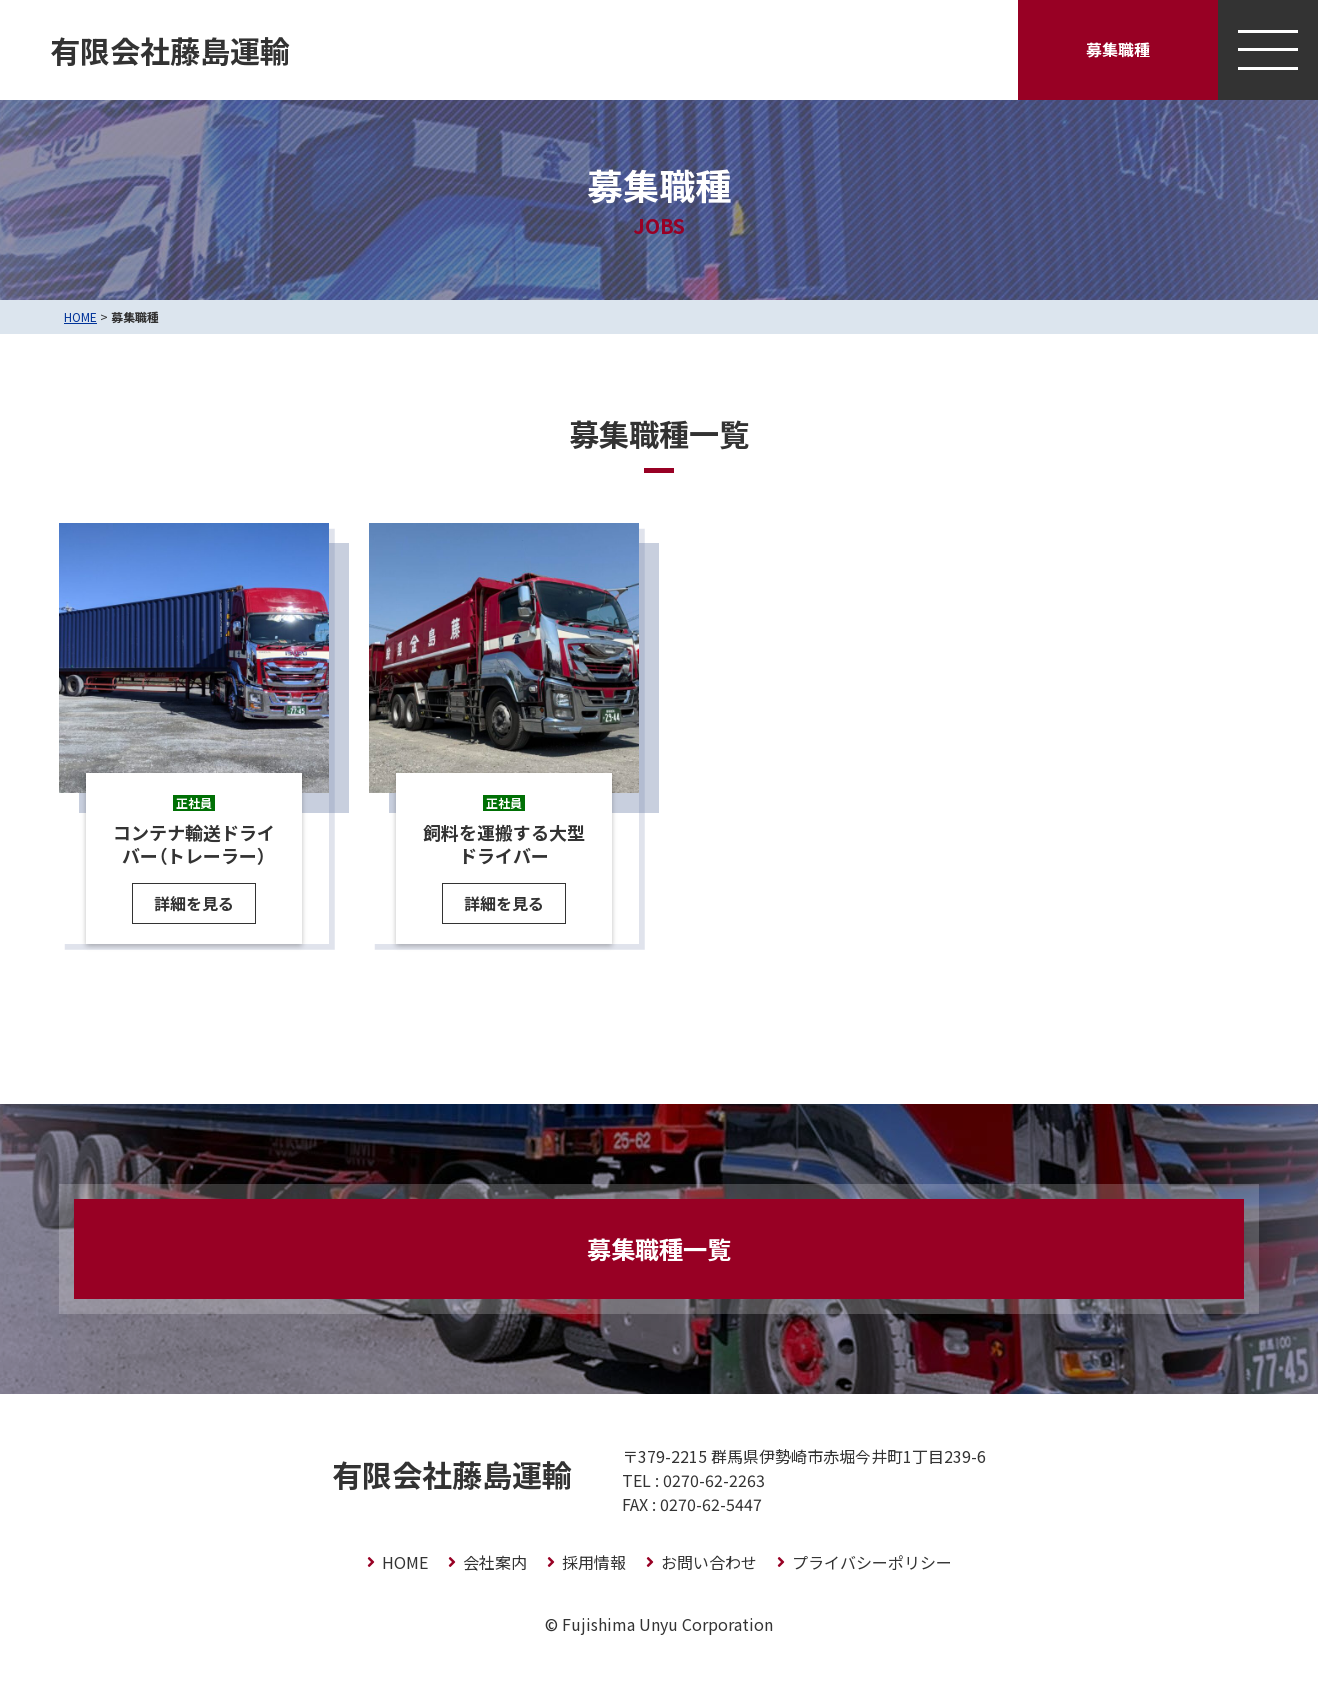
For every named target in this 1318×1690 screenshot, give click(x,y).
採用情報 (594, 1562)
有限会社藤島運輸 (170, 50)
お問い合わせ (709, 1562)
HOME (80, 316)
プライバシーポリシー (872, 1562)
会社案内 (495, 1562)
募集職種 (1118, 49)
